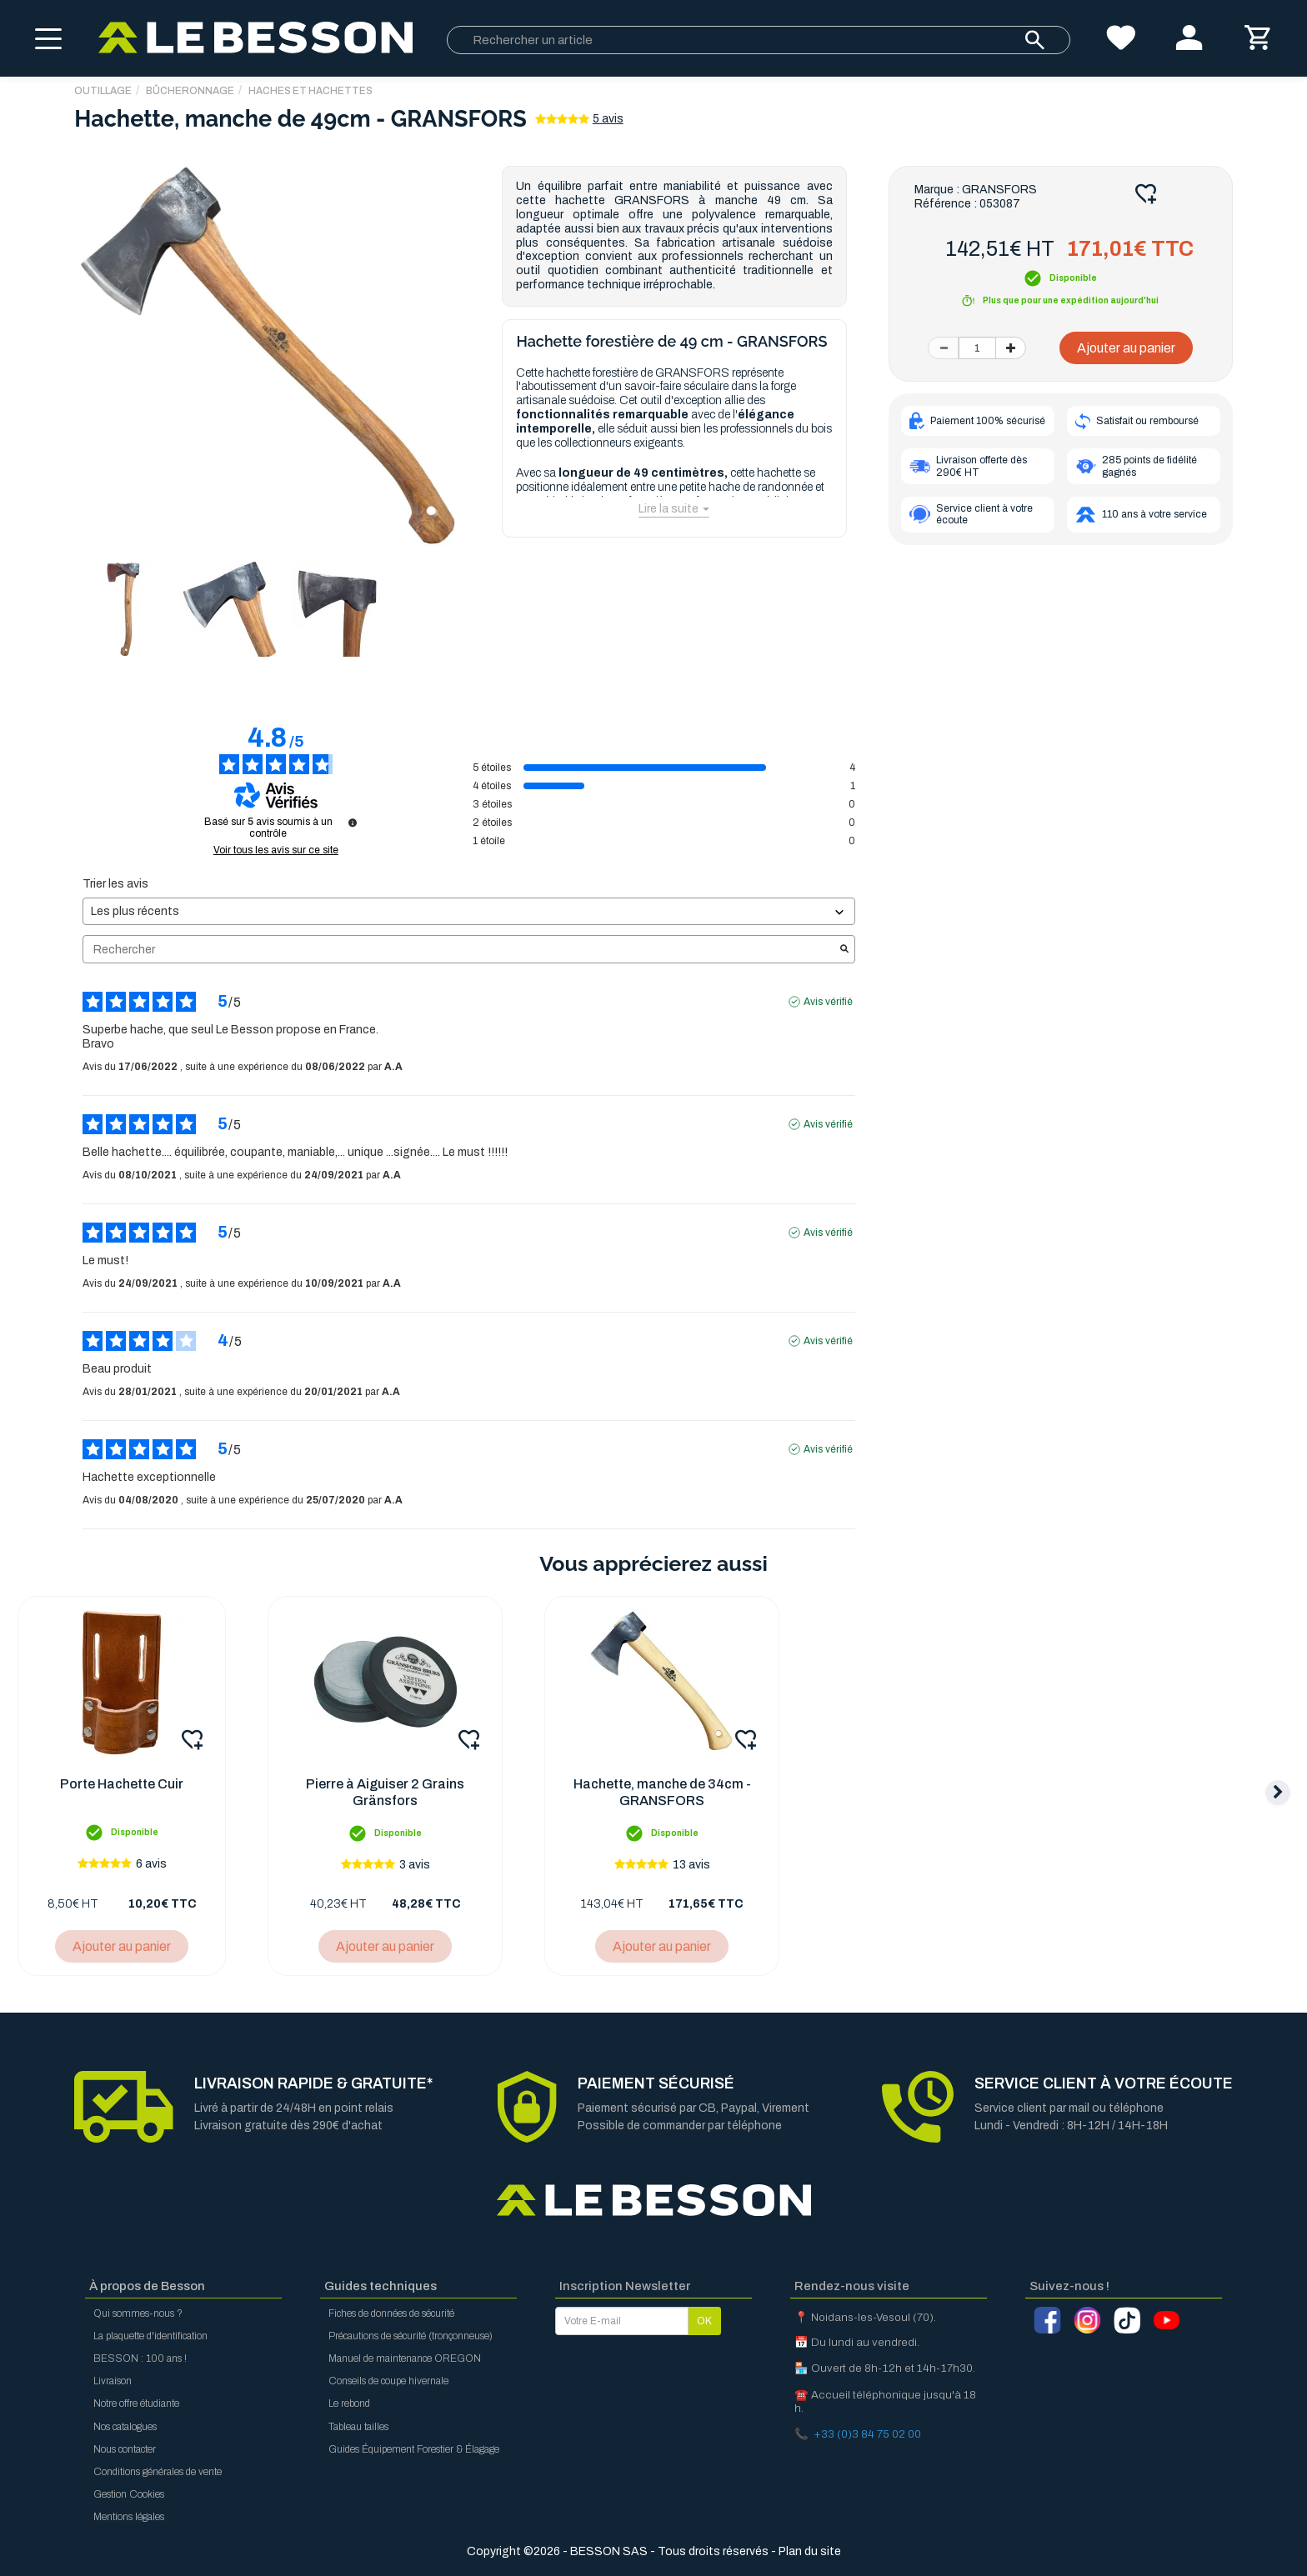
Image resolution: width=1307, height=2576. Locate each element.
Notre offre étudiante (136, 2403)
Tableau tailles (358, 2427)
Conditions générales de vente (157, 2472)
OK (704, 2321)
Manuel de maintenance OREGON (404, 2358)
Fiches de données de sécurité (391, 2313)
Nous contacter (124, 2449)
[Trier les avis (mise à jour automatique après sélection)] (468, 911)
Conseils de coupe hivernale (388, 2381)
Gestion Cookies (128, 2494)
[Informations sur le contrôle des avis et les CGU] (352, 822)
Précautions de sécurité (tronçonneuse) (410, 2336)
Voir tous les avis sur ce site (275, 850)
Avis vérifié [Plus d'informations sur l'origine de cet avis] (828, 1002)
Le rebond (349, 2403)
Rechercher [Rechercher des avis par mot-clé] (460, 949)
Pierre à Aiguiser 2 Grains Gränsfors (385, 1792)
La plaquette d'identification (150, 2336)
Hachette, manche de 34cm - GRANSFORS (662, 1792)
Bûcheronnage (190, 91)
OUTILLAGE (103, 91)
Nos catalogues (125, 2427)
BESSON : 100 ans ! (140, 2358)
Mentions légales (128, 2517)
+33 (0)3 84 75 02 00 (867, 2434)
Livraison (112, 2381)
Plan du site (810, 2551)
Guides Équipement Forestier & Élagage (413, 2449)
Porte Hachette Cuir (121, 1784)
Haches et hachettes (310, 91)
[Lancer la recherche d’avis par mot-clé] (844, 950)
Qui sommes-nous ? (138, 2313)
